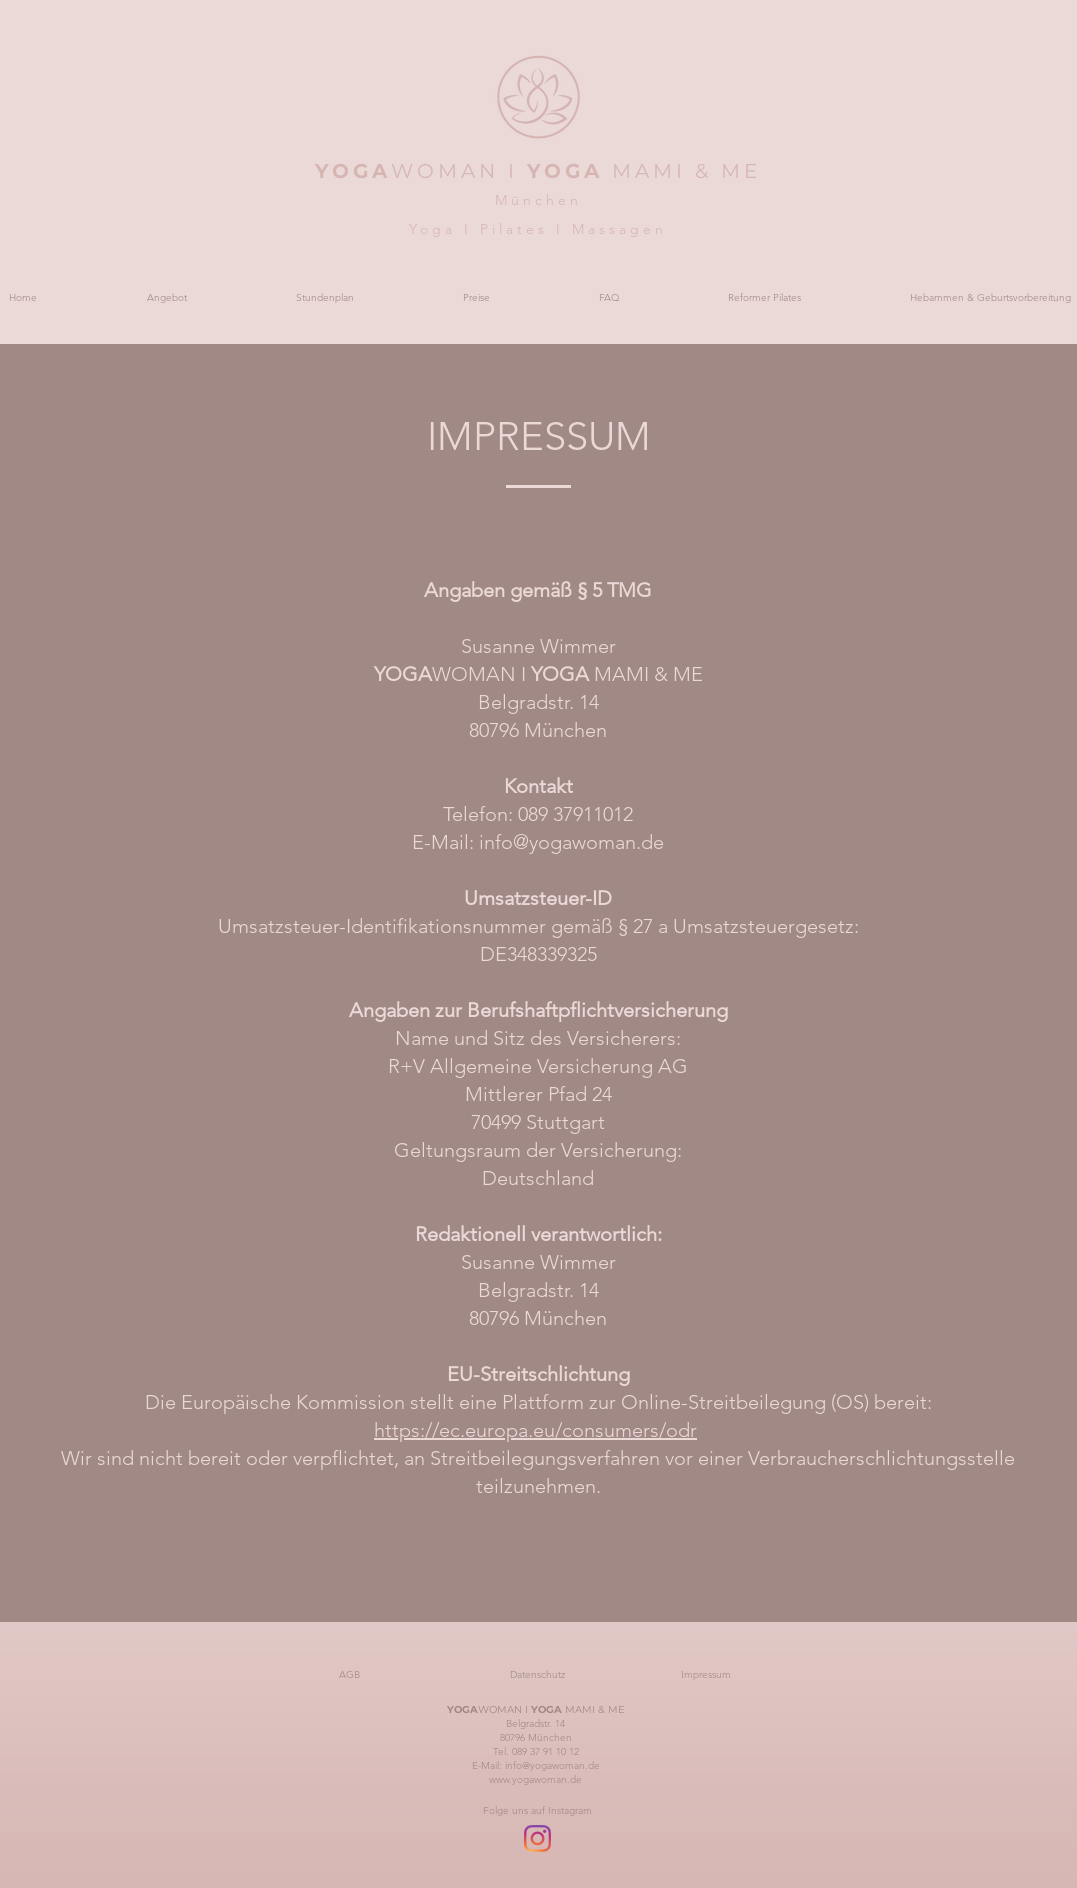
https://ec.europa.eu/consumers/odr (535, 1430)
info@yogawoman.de (571, 842)
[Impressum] (706, 1675)
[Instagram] (537, 1838)
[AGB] (349, 1675)
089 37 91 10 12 (545, 1751)
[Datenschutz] (538, 1675)
